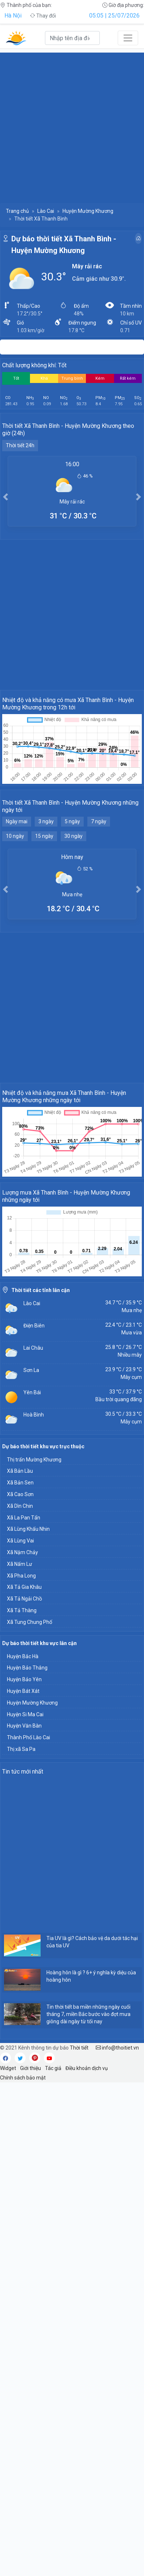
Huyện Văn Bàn (24, 1726)
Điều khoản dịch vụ (86, 2068)
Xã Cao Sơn (20, 1494)
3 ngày (46, 821)
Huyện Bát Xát (23, 1691)
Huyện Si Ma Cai (25, 1714)
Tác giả (53, 2068)
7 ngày (98, 821)
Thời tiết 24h (20, 445)
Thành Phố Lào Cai (28, 1737)
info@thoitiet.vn (117, 2048)
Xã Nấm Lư (19, 1564)
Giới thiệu (30, 2068)
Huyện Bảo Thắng (27, 1668)
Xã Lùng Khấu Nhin (28, 1529)
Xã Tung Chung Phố (29, 1622)
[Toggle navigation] (128, 38)
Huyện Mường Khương (87, 211)
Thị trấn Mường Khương (34, 1460)
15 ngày (44, 836)
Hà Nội (13, 15)
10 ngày (15, 836)
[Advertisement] (72, 124)
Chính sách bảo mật (23, 2078)
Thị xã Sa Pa (21, 1749)
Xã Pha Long (21, 1576)
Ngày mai (16, 821)
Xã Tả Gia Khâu (24, 1587)
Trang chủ (17, 211)
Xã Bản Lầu (20, 1471)
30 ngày (73, 836)
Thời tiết (79, 2048)
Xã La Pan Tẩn (23, 1518)
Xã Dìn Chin (20, 1506)
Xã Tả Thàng (22, 1610)
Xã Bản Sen (20, 1483)
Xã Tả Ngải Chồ (24, 1599)
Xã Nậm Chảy (22, 1552)
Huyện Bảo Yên (24, 1679)
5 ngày (72, 821)
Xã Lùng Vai (20, 1541)
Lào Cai (45, 211)
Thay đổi (43, 16)
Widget (8, 2068)
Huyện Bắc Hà (22, 1656)
